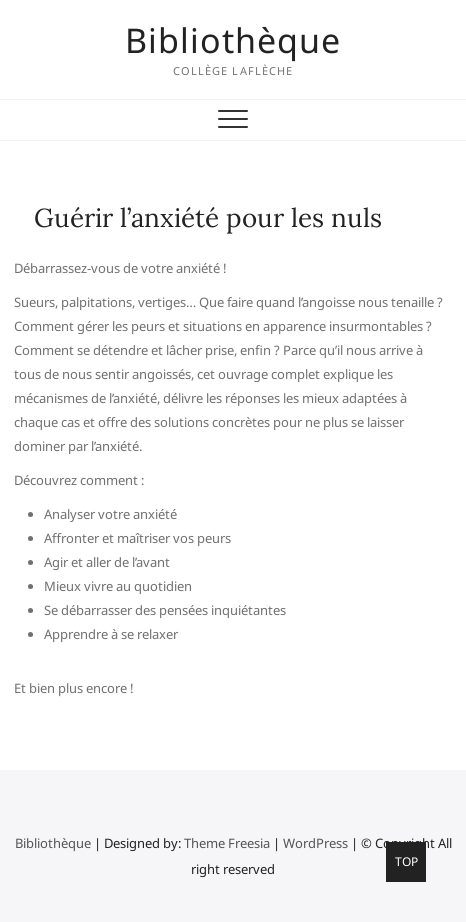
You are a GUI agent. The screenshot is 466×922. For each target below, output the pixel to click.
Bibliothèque (233, 40)
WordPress (315, 843)
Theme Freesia (227, 843)
